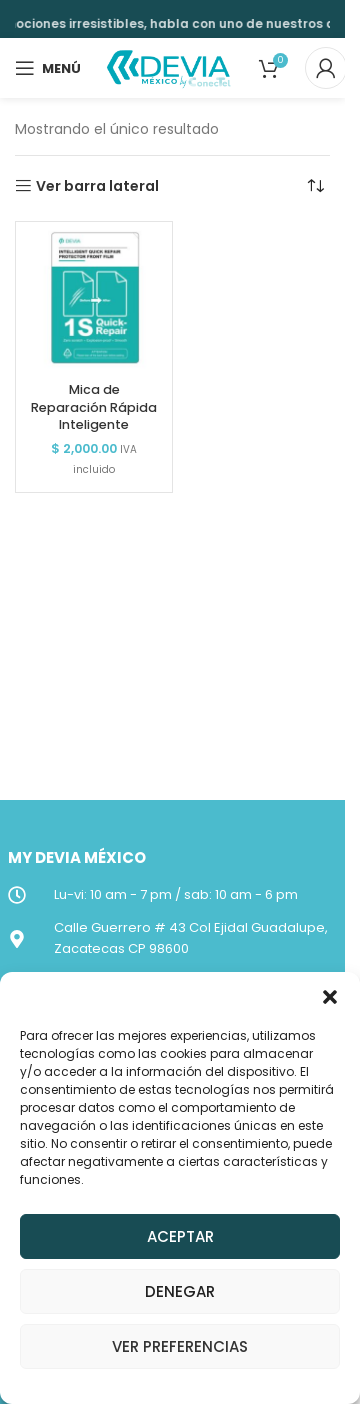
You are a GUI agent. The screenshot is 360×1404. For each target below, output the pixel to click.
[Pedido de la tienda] (315, 186)
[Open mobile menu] (48, 68)
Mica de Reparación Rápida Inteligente (94, 407)
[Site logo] (170, 67)
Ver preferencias (180, 1346)
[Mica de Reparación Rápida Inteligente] (94, 300)
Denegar (180, 1291)
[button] (330, 997)
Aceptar (180, 1236)
